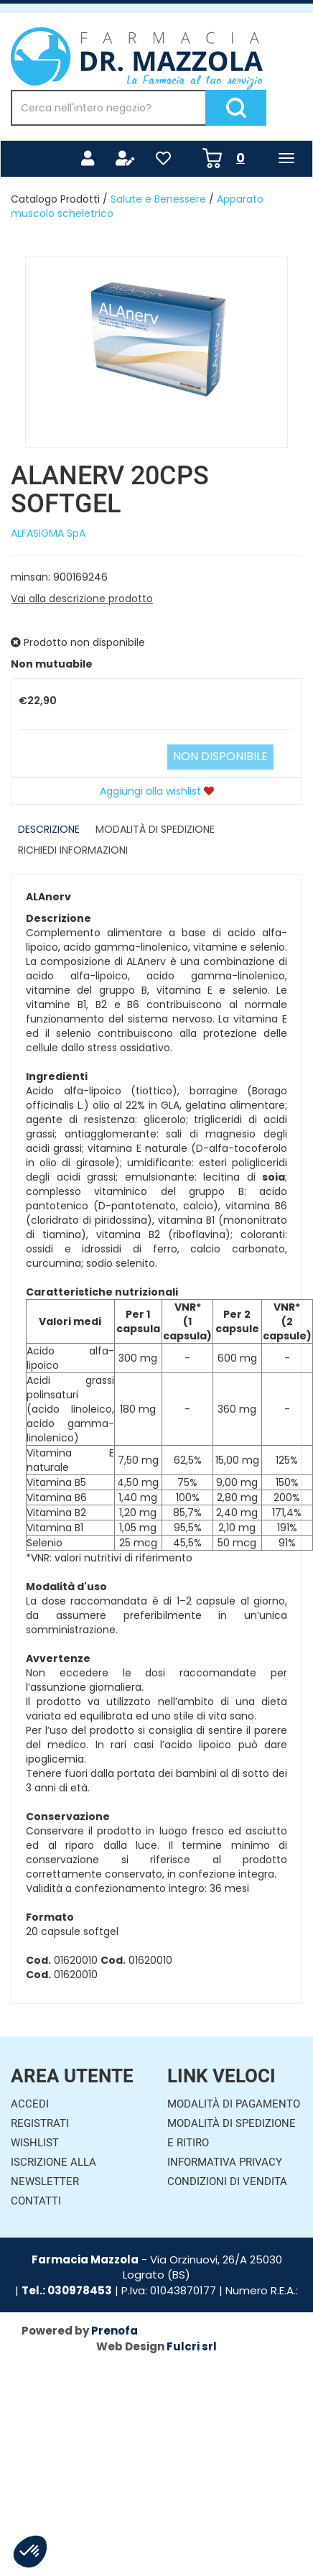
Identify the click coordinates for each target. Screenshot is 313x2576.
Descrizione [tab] (49, 829)
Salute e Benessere (158, 199)
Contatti (36, 2200)
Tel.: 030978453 (67, 2290)
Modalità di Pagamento (233, 2103)
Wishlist (35, 2142)
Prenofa (114, 2330)
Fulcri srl (192, 2346)
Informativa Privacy (224, 2162)
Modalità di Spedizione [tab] (155, 829)
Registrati (40, 2123)
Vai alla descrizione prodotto (82, 598)
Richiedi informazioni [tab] (73, 850)
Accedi (30, 2103)
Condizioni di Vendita (227, 2181)
